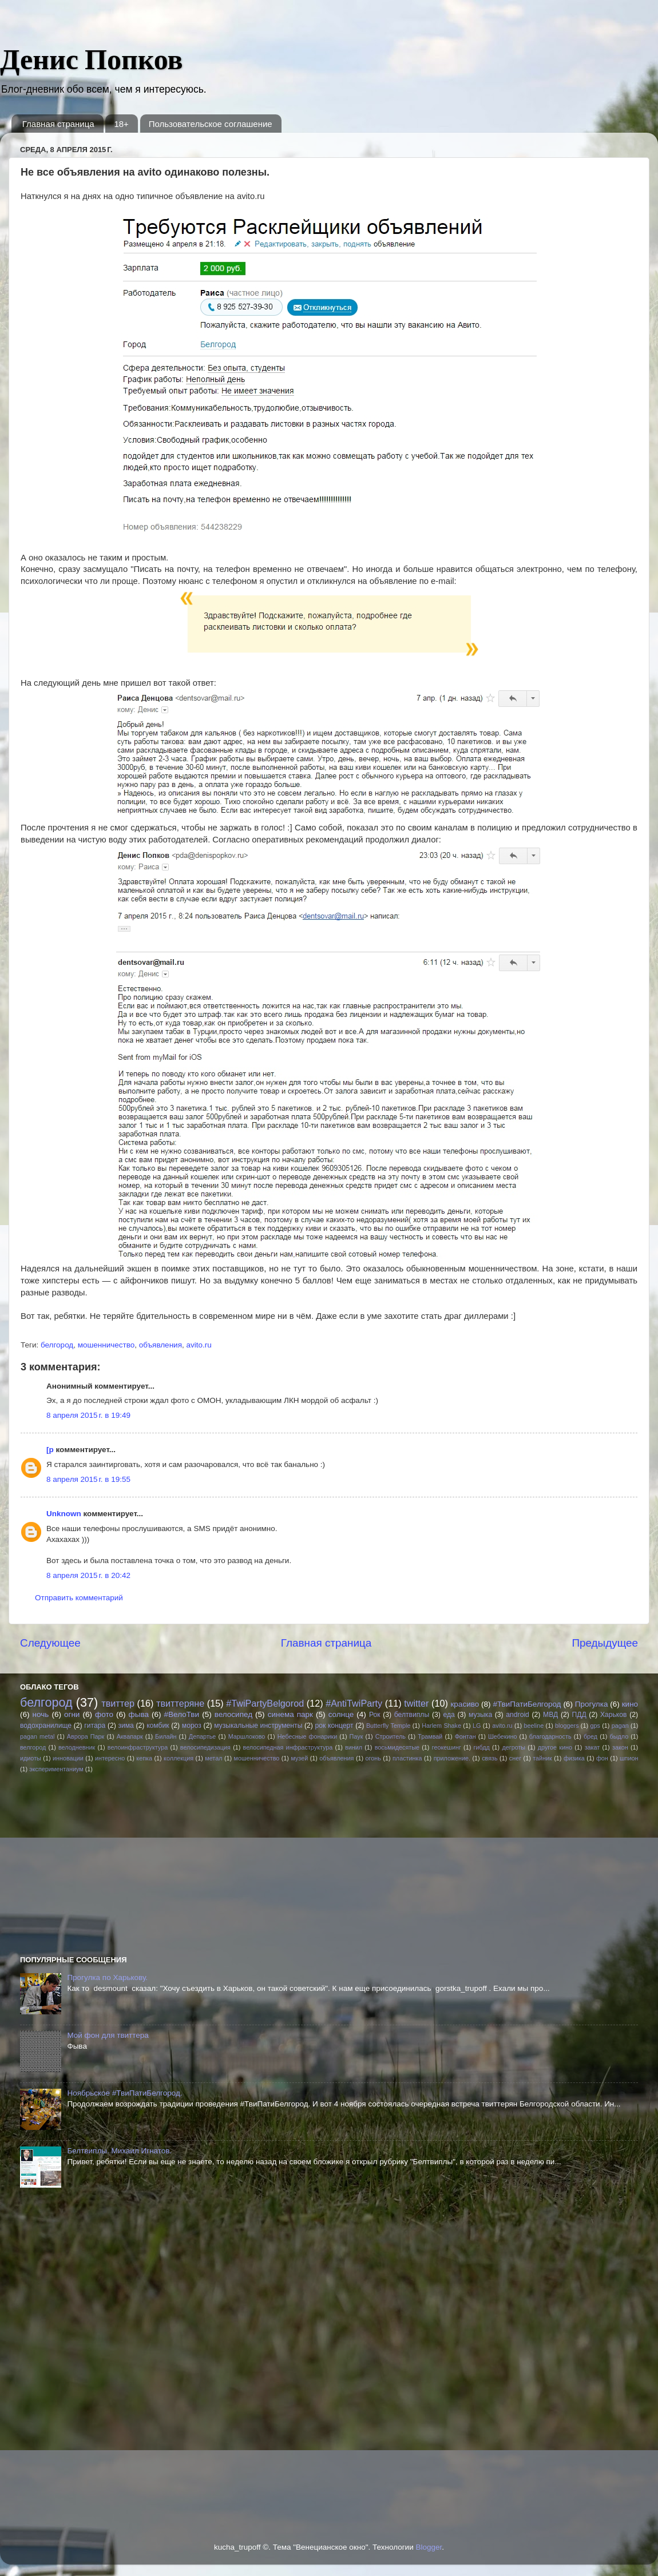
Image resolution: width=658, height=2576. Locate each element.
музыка (480, 1715)
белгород (57, 1345)
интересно (110, 1758)
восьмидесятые (397, 1747)
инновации (68, 1758)
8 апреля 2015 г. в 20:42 (88, 1575)
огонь (373, 1758)
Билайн (165, 1736)
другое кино (555, 1747)
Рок (374, 1715)
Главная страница (58, 124)
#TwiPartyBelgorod (265, 1703)
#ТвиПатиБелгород (527, 1704)
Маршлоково (246, 1736)
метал (213, 1758)
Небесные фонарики (308, 1736)
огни (72, 1714)
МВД (550, 1715)
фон (602, 1758)
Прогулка (591, 1704)
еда (448, 1715)
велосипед (233, 1714)
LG (477, 1725)
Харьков (613, 1715)
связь (489, 1758)
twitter (416, 1703)
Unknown (63, 1513)
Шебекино (502, 1736)
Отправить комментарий (79, 1597)
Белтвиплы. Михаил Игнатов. (119, 2150)
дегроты (513, 1747)
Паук (356, 1736)
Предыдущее (605, 1643)
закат (592, 1747)
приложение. (452, 1758)
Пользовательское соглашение (210, 124)
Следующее (50, 1643)
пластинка (407, 1758)
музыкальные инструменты (258, 1726)
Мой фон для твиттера (107, 2035)
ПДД (579, 1715)
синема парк (290, 1714)
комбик (157, 1726)
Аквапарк (130, 1736)
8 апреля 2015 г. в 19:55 (88, 1479)
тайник (542, 1758)
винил (353, 1747)
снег (515, 1758)
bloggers (566, 1725)
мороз (191, 1726)
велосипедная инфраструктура (288, 1747)
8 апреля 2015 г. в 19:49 (88, 1415)
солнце (341, 1714)
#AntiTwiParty (354, 1703)
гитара (94, 1726)
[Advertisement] (106, 1863)
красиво (464, 1704)
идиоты (30, 1758)
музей (299, 1758)
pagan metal (37, 1736)
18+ (121, 124)
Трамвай (430, 1736)
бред (590, 1736)
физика (574, 1758)
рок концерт (334, 1726)
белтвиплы (411, 1715)
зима (125, 1726)
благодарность (550, 1736)
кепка (144, 1758)
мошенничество (106, 1345)
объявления (160, 1345)
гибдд (481, 1747)
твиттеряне (180, 1703)
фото (104, 1714)
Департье (202, 1736)
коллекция (178, 1758)
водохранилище (46, 1726)
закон (620, 1747)
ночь (41, 1714)
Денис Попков (91, 58)
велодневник (76, 1747)
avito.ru (198, 1345)
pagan (620, 1725)
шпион (629, 1758)
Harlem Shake (441, 1725)
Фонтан (465, 1736)
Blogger (428, 2547)
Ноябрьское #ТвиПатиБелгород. (124, 2093)
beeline (534, 1725)
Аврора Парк (86, 1736)
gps (595, 1725)
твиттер (117, 1703)
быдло (618, 1736)
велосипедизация (205, 1747)
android (517, 1715)
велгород (33, 1747)
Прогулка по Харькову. (107, 1977)
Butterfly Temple (388, 1725)
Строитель (390, 1736)
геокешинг (446, 1747)
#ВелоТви (181, 1714)
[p (50, 1449)
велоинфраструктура (138, 1747)
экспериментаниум (56, 1769)
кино (630, 1704)
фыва (139, 1714)
